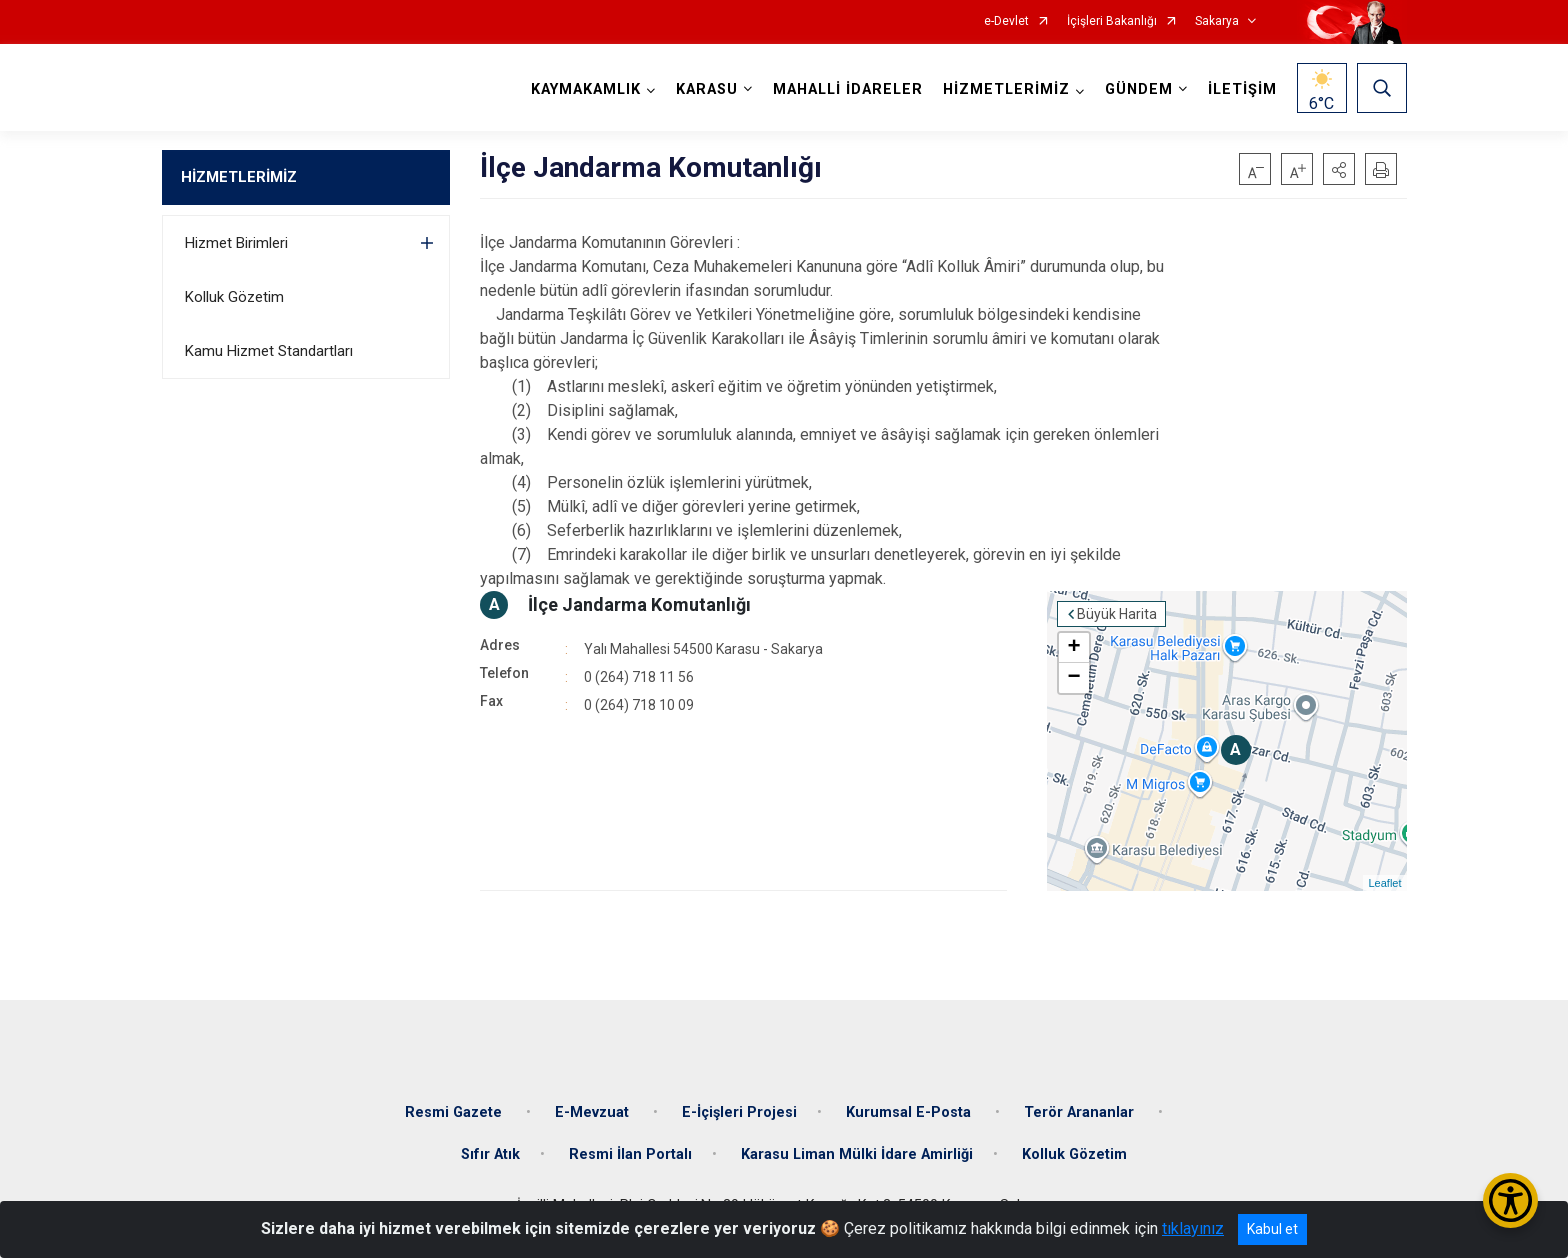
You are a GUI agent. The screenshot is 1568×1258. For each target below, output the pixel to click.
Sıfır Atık (490, 1154)
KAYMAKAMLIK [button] (586, 89)
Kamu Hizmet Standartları (269, 351)
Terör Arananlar (1081, 1112)
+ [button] (1073, 648)
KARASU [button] (707, 89)
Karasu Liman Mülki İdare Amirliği (857, 1154)
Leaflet (1384, 883)
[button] (1339, 169)
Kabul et (1272, 1229)
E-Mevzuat (594, 1112)
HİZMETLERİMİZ (239, 177)
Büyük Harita (1117, 614)
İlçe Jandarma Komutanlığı (639, 604)
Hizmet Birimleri (236, 243)
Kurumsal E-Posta (910, 1112)
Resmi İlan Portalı (630, 1154)
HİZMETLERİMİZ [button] (1006, 89)
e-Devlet (1006, 21)
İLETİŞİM (1242, 89)
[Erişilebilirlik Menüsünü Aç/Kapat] (1510, 1200)
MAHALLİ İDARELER (848, 89)
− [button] (1073, 678)
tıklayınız (1193, 1228)
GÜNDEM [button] (1139, 89)
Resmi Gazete (455, 1112)
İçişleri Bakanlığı (1112, 21)
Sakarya (1217, 21)
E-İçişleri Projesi (739, 1112)
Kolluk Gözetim (234, 297)
